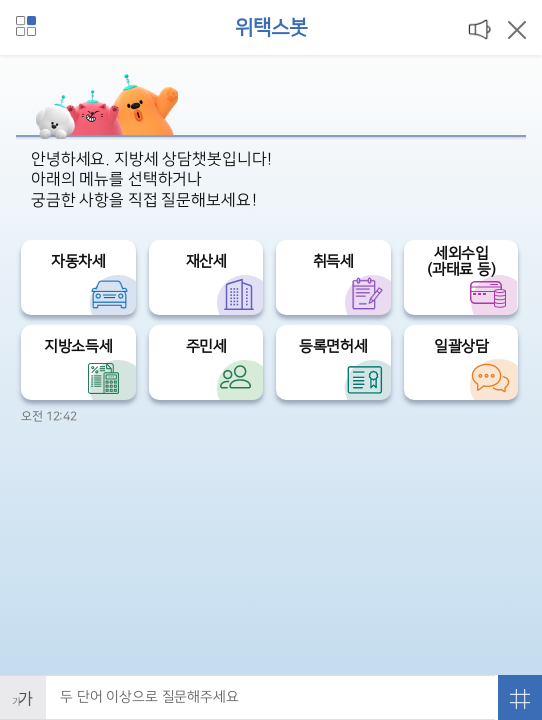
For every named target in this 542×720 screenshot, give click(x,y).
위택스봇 (270, 28)
